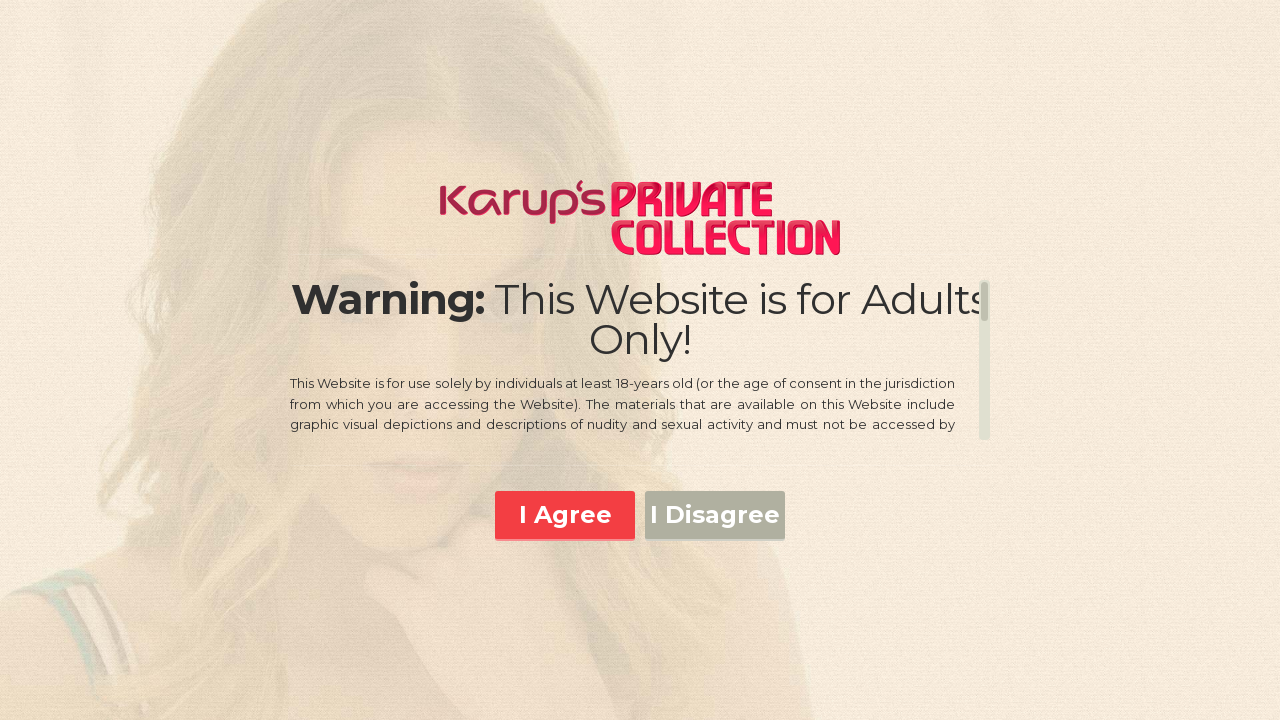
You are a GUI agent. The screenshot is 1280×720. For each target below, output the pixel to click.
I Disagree (715, 514)
